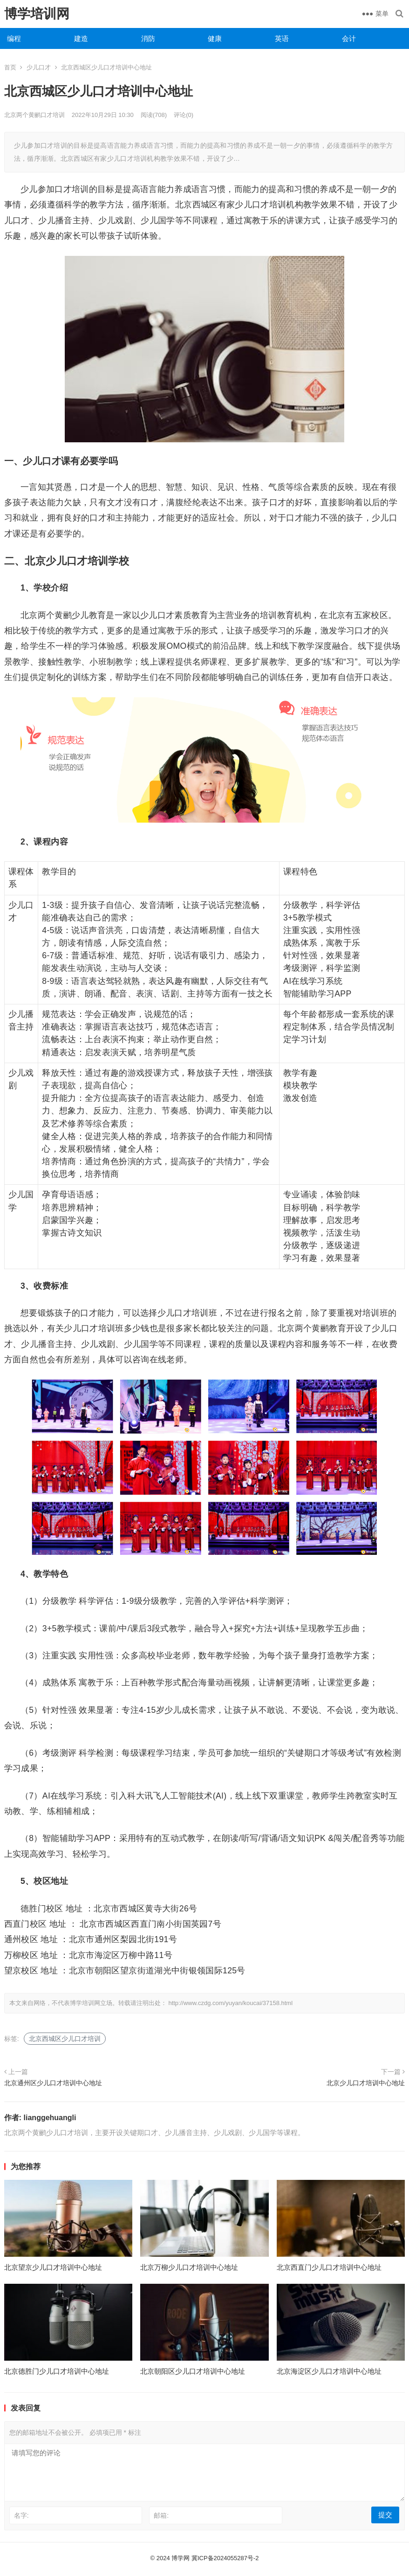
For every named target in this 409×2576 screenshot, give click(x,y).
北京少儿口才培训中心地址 (366, 2083)
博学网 (180, 2558)
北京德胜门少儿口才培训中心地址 (56, 2371)
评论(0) (183, 114)
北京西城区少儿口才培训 (65, 2038)
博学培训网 (36, 14)
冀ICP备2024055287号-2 (225, 2558)
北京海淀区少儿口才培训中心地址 (329, 2371)
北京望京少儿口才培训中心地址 (53, 2267)
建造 (81, 38)
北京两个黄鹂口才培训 (34, 114)
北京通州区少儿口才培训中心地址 (53, 2083)
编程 (14, 38)
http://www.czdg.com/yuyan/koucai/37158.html (230, 2002)
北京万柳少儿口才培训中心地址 (189, 2267)
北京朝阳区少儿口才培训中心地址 (192, 2371)
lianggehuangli (50, 2118)
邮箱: (161, 2515)
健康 (215, 38)
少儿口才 (39, 67)
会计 (349, 38)
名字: (21, 2515)
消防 (148, 38)
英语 (282, 38)
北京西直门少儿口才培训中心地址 (329, 2267)
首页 (10, 67)
